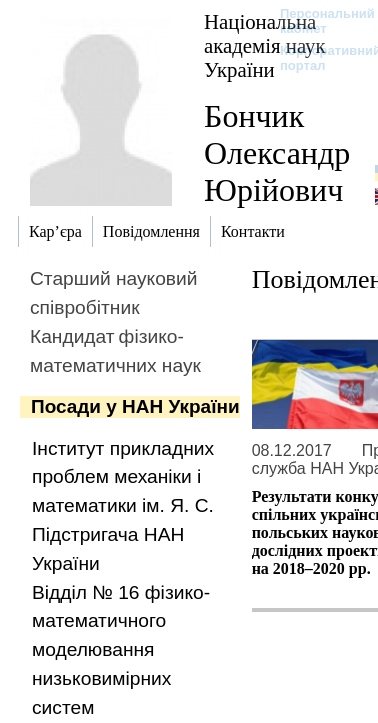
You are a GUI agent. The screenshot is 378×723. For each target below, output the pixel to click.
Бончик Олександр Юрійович (277, 153)
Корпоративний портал (317, 58)
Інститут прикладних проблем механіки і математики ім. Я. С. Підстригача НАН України (123, 506)
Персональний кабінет (317, 21)
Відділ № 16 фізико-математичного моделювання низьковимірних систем (121, 650)
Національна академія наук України (265, 45)
